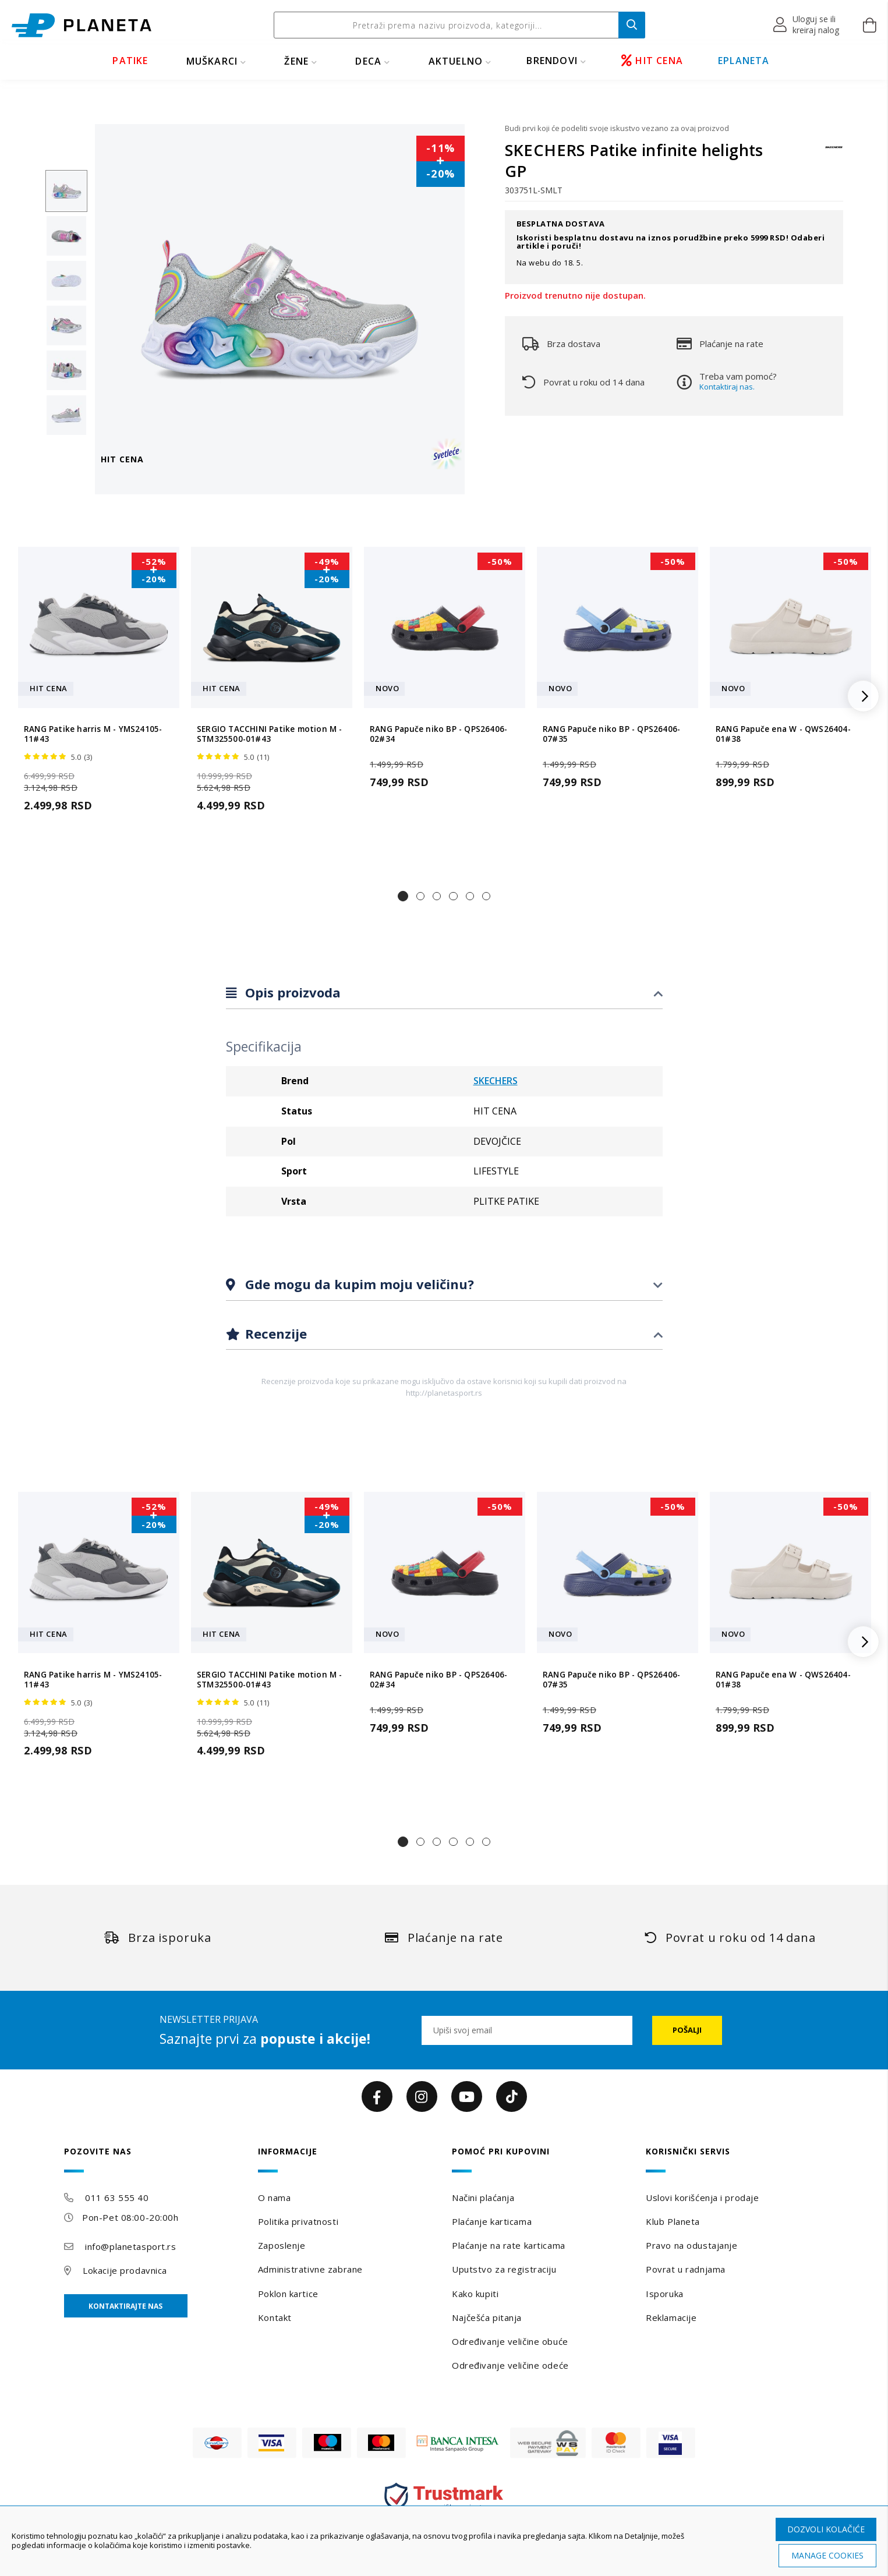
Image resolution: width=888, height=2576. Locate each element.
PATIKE (130, 60)
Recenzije (274, 1333)
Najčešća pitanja (487, 2317)
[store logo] (81, 25)
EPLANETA (744, 60)
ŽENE (296, 61)
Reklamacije (671, 2317)
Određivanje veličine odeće (510, 2365)
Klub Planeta (673, 2221)
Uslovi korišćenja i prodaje (702, 2197)
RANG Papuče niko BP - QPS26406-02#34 (438, 734)
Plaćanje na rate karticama (508, 2245)
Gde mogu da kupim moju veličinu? (358, 1284)
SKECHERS (495, 1080)
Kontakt (275, 2317)
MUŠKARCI (212, 61)
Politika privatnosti (298, 2221)
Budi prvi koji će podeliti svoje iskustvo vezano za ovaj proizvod (617, 128)
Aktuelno (456, 61)
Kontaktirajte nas (125, 2306)
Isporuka (664, 2293)
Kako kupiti (475, 2293)
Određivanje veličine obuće (510, 2341)
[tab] (444, 993)
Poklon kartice (288, 2293)
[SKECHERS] (834, 152)
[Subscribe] (687, 2030)
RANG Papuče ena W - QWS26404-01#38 (783, 734)
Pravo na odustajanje (691, 2245)
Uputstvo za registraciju (504, 2269)
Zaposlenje (282, 2245)
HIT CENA (652, 60)
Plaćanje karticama (492, 2221)
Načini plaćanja (483, 2197)
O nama (274, 2197)
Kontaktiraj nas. (727, 386)
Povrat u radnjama (686, 2269)
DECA (368, 61)
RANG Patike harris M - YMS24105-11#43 (93, 734)
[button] (806, 25)
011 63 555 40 (116, 2197)
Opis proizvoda (291, 992)
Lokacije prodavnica (125, 2270)
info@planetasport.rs (130, 2246)
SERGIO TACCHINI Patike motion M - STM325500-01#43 (269, 734)
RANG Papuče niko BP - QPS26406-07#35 (611, 734)
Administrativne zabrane (310, 2269)
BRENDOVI (552, 60)
